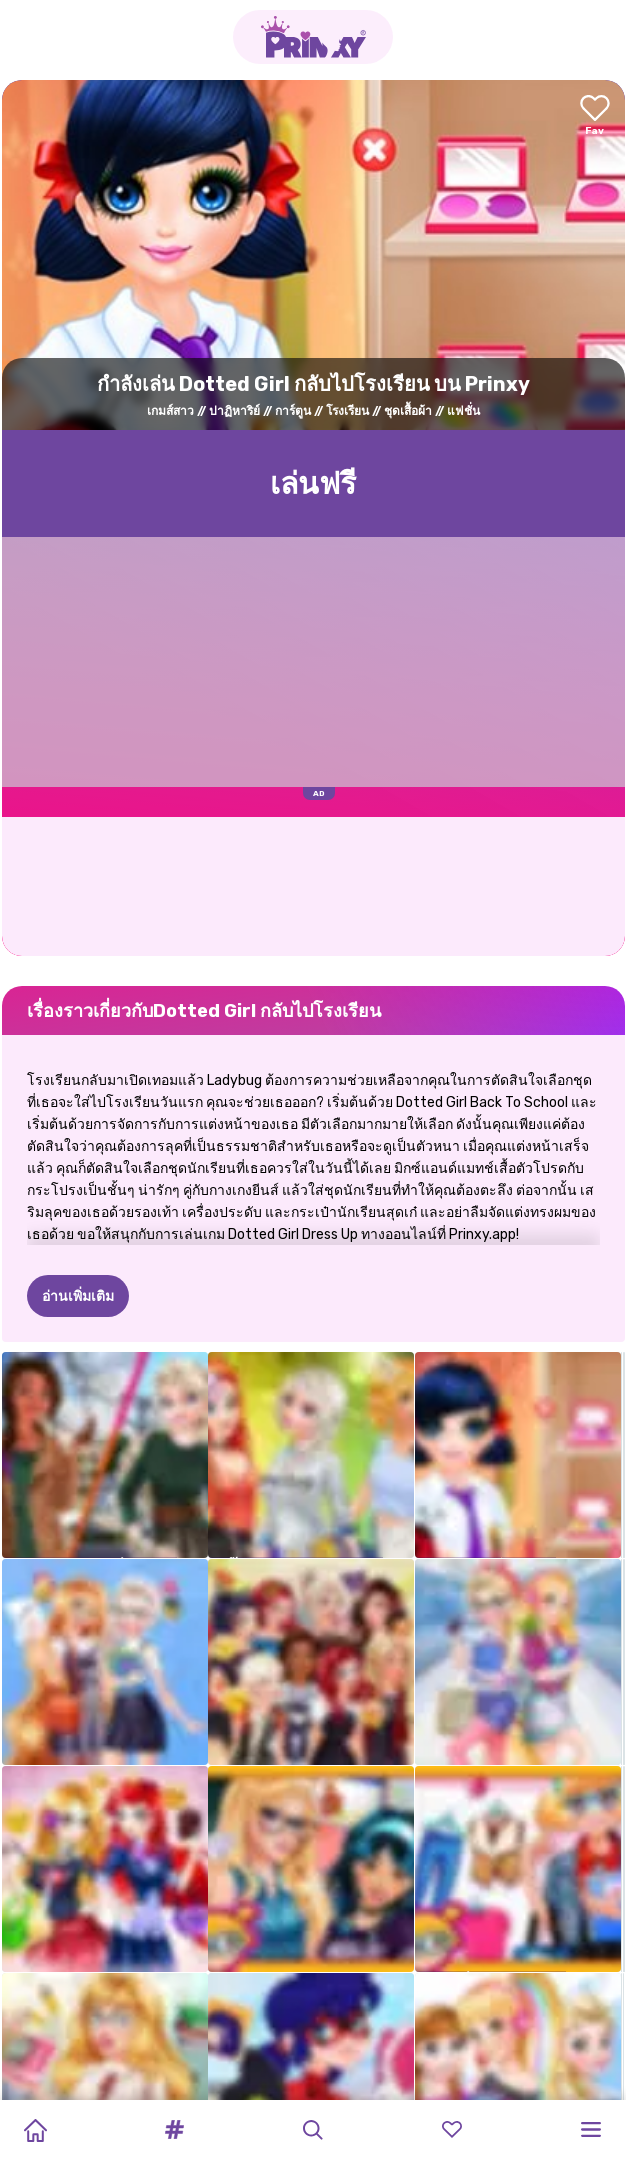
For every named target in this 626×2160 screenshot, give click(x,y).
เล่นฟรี (313, 484)
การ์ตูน (293, 411)
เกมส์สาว (170, 411)
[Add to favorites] (595, 116)
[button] (174, 2130)
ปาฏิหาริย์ (234, 411)
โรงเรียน (347, 411)
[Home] (35, 2130)
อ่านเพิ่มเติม (78, 1296)
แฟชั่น (463, 411)
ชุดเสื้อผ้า (408, 411)
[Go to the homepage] (313, 37)
